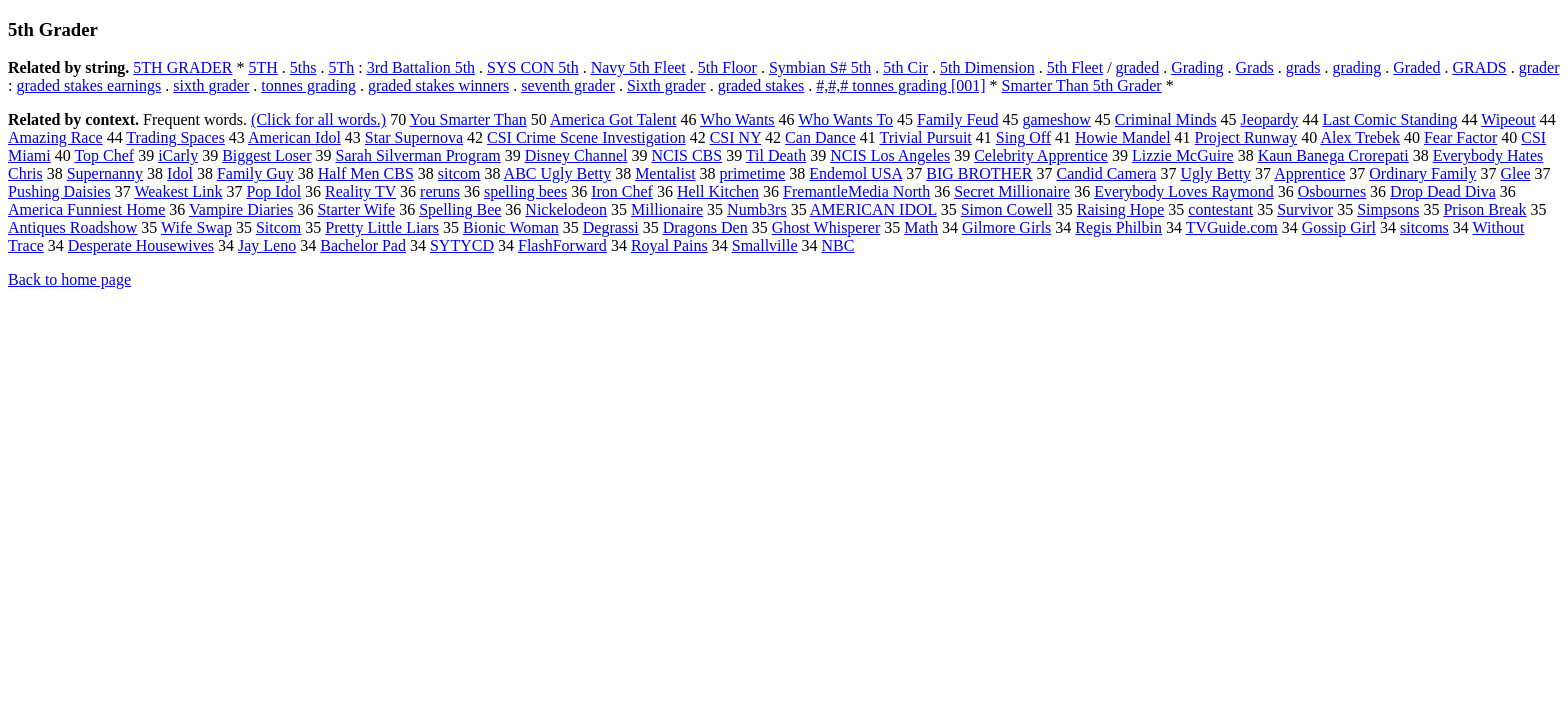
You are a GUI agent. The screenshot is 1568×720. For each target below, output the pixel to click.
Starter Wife (356, 209)
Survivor (1305, 209)
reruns (440, 191)
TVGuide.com (1232, 227)
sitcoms (1424, 227)
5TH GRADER (182, 67)
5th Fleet (1075, 67)
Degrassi (611, 227)
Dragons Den (705, 227)
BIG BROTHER (979, 173)
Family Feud (957, 119)
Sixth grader (666, 85)
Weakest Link (178, 191)
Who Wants (737, 119)
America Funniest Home (86, 209)
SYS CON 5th (533, 67)
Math (921, 227)
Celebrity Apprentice (1041, 155)
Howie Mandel (1123, 137)
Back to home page (69, 279)
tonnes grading (308, 85)
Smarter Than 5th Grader (1082, 85)
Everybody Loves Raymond (1184, 191)
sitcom (459, 173)
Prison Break (1484, 209)
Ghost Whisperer (826, 227)
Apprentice (1309, 173)
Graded (1416, 67)
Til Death (776, 155)
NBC (838, 245)
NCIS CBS (686, 155)
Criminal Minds (1166, 119)
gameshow (1056, 119)
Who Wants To (845, 119)
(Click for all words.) (318, 119)
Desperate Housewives (141, 245)
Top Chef (104, 155)
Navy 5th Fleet (638, 67)
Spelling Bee (460, 209)
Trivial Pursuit (925, 137)
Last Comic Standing (1389, 119)
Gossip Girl (1339, 227)
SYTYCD (462, 245)
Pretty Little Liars (382, 227)
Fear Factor (1460, 137)
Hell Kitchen (718, 191)
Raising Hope (1121, 209)
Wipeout (1508, 119)
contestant (1220, 209)
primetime (753, 173)
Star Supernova (414, 137)
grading (1356, 67)
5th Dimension (987, 67)
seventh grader (568, 85)
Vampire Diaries (241, 209)
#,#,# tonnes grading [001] (900, 85)
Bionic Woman (511, 227)
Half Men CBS (366, 173)
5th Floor (727, 67)
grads (1303, 67)
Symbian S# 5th (820, 67)
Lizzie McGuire (1183, 155)
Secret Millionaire (1012, 191)
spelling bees (525, 191)
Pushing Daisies (59, 191)
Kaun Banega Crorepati (1333, 155)
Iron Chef (622, 191)
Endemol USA (855, 173)
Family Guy (255, 173)
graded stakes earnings (88, 85)
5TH (262, 67)
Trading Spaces (175, 137)
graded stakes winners (438, 85)
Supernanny (105, 173)
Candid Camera (1106, 173)
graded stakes (761, 85)
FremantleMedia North (856, 191)
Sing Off (1023, 137)
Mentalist (665, 173)
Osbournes (1332, 191)
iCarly (178, 155)
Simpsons (1388, 209)
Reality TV (360, 191)
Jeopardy (1270, 119)
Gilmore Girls (1006, 227)
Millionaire (667, 209)
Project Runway (1246, 137)
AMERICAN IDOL (873, 209)
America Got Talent (613, 119)
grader (1539, 67)
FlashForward (562, 245)
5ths (303, 67)
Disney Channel (576, 155)
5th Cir (905, 67)
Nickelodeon (566, 209)
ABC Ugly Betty (558, 173)
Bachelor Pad (363, 245)
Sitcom (278, 227)
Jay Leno (267, 245)
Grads (1255, 67)
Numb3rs (757, 209)
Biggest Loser (266, 155)
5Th (341, 67)
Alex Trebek (1360, 137)
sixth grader (211, 85)
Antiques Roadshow (72, 227)
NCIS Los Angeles (890, 155)
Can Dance (820, 137)
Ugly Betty (1215, 173)
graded (1138, 67)
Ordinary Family (1422, 173)
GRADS (1479, 67)
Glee (1515, 173)
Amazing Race (55, 137)
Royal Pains (669, 245)
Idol (180, 173)
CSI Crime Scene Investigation (586, 137)
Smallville (765, 245)
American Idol (294, 137)
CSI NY (735, 137)
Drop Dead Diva (1443, 191)
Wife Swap (196, 227)
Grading (1197, 67)
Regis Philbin (1118, 227)
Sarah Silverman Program (417, 155)
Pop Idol (273, 191)
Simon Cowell (1007, 209)
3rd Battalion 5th (421, 67)
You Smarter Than (468, 119)
